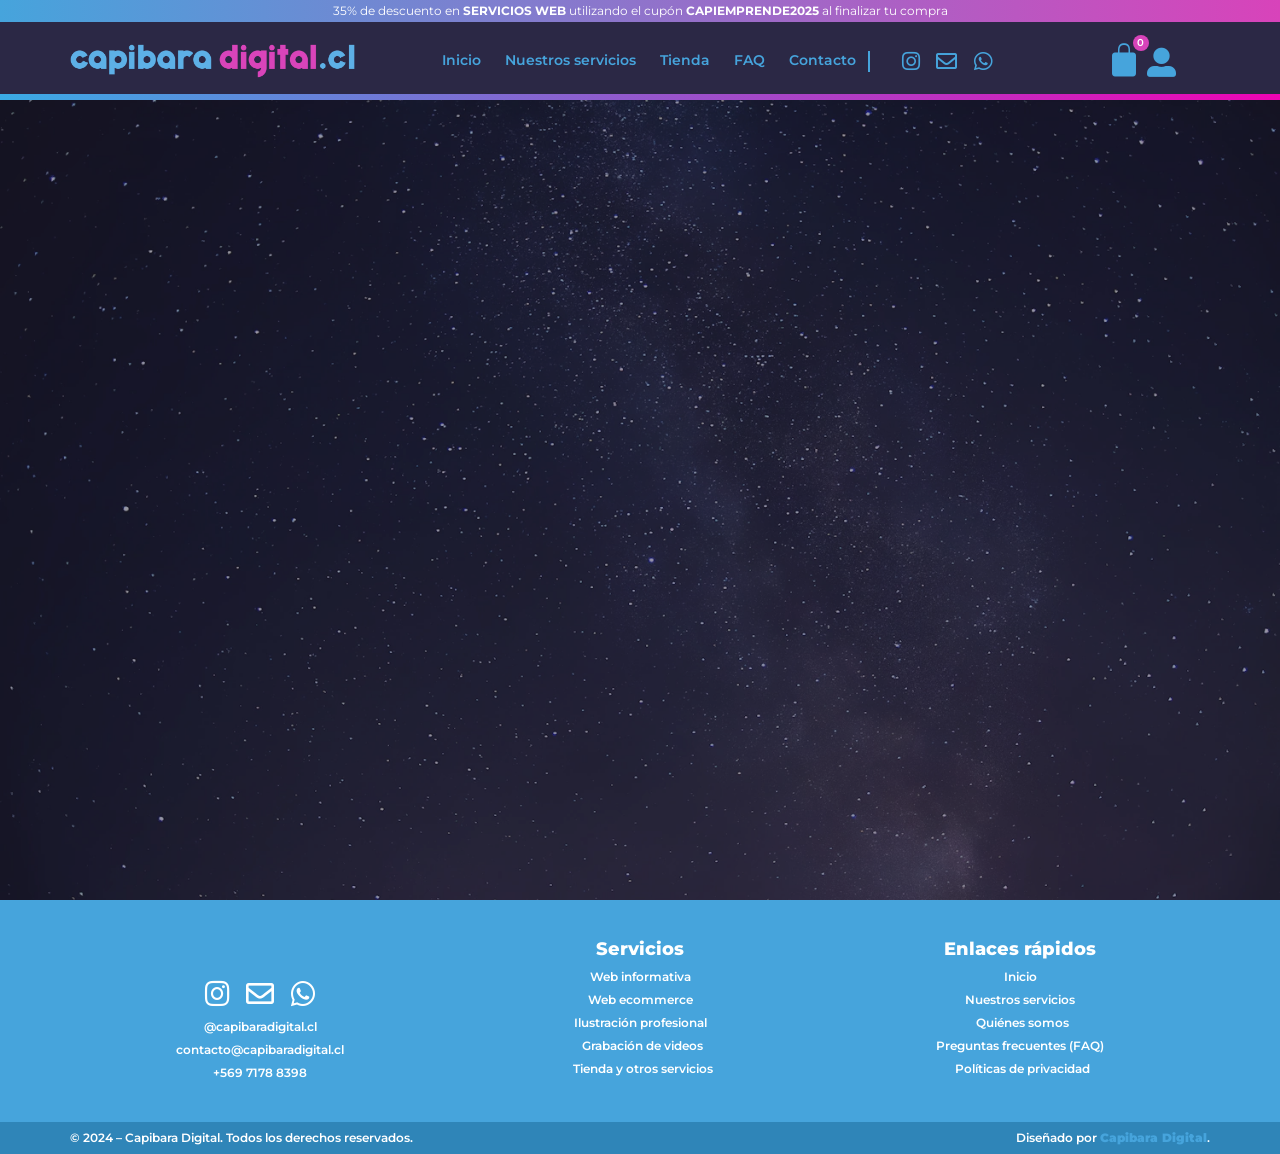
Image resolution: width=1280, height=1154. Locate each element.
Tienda (685, 60)
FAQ (749, 60)
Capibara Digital (1153, 1137)
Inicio (461, 60)
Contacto (822, 60)
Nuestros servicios (570, 60)
